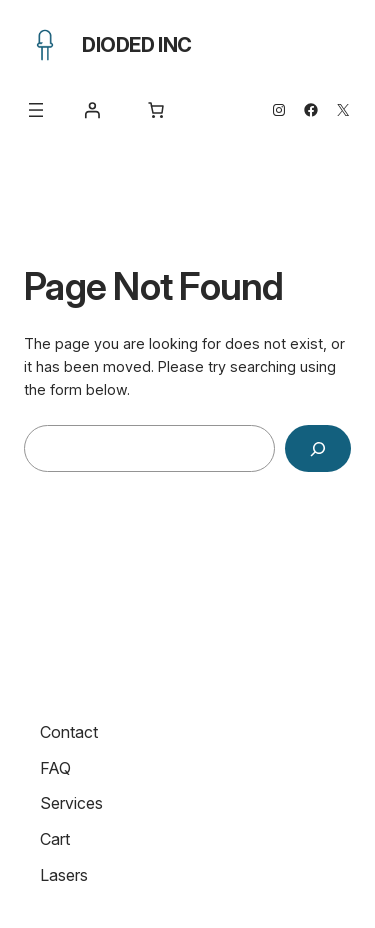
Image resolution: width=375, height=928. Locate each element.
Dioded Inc (137, 45)
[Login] (92, 110)
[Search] (318, 448)
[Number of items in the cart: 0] (156, 110)
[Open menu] (36, 110)
